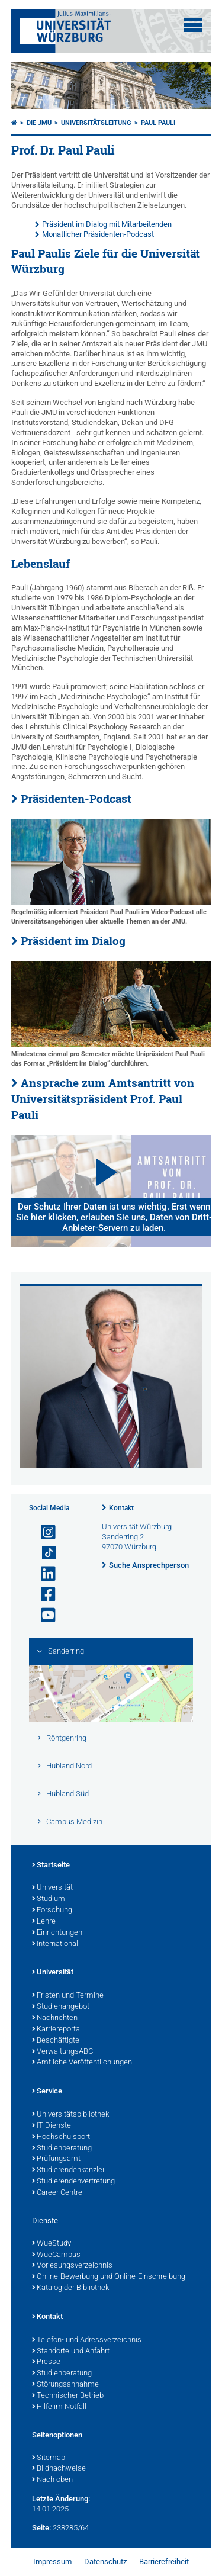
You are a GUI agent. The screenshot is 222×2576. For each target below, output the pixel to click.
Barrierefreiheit (164, 2561)
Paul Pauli (158, 123)
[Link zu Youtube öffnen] (43, 1615)
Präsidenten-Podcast (76, 799)
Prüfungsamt (56, 2159)
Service (47, 2091)
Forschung (52, 1910)
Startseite (51, 1865)
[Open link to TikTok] (43, 1553)
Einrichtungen (57, 1933)
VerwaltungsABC (62, 2052)
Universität (52, 1888)
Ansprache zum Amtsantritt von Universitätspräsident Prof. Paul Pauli (102, 1099)
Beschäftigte (55, 2040)
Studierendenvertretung (73, 2181)
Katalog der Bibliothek (70, 2288)
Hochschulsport (61, 2137)
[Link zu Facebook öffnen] (43, 1594)
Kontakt (121, 1508)
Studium (48, 1899)
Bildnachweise (59, 2469)
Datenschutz (105, 2561)
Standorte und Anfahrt (71, 2351)
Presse (46, 2362)
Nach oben (52, 2480)
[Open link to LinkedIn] (43, 1574)
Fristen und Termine (68, 1995)
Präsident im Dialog (73, 941)
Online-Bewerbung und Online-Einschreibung (108, 2277)
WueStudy (51, 2244)
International (55, 1944)
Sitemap (48, 2458)
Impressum (52, 2561)
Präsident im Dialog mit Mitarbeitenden (107, 224)
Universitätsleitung (96, 123)
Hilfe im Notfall (59, 2407)
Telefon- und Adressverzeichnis (86, 2340)
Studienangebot (60, 2007)
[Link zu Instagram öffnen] (43, 1532)
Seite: (41, 2527)
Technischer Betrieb (68, 2396)
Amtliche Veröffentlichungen (82, 2062)
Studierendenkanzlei (68, 2170)
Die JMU (39, 123)
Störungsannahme (65, 2384)
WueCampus (56, 2255)
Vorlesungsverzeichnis (72, 2265)
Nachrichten (55, 2018)
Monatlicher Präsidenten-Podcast (98, 234)
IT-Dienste (51, 2126)
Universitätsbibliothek (70, 2114)
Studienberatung (62, 2148)
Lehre (44, 1921)
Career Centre (57, 2193)
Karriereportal (57, 2029)
